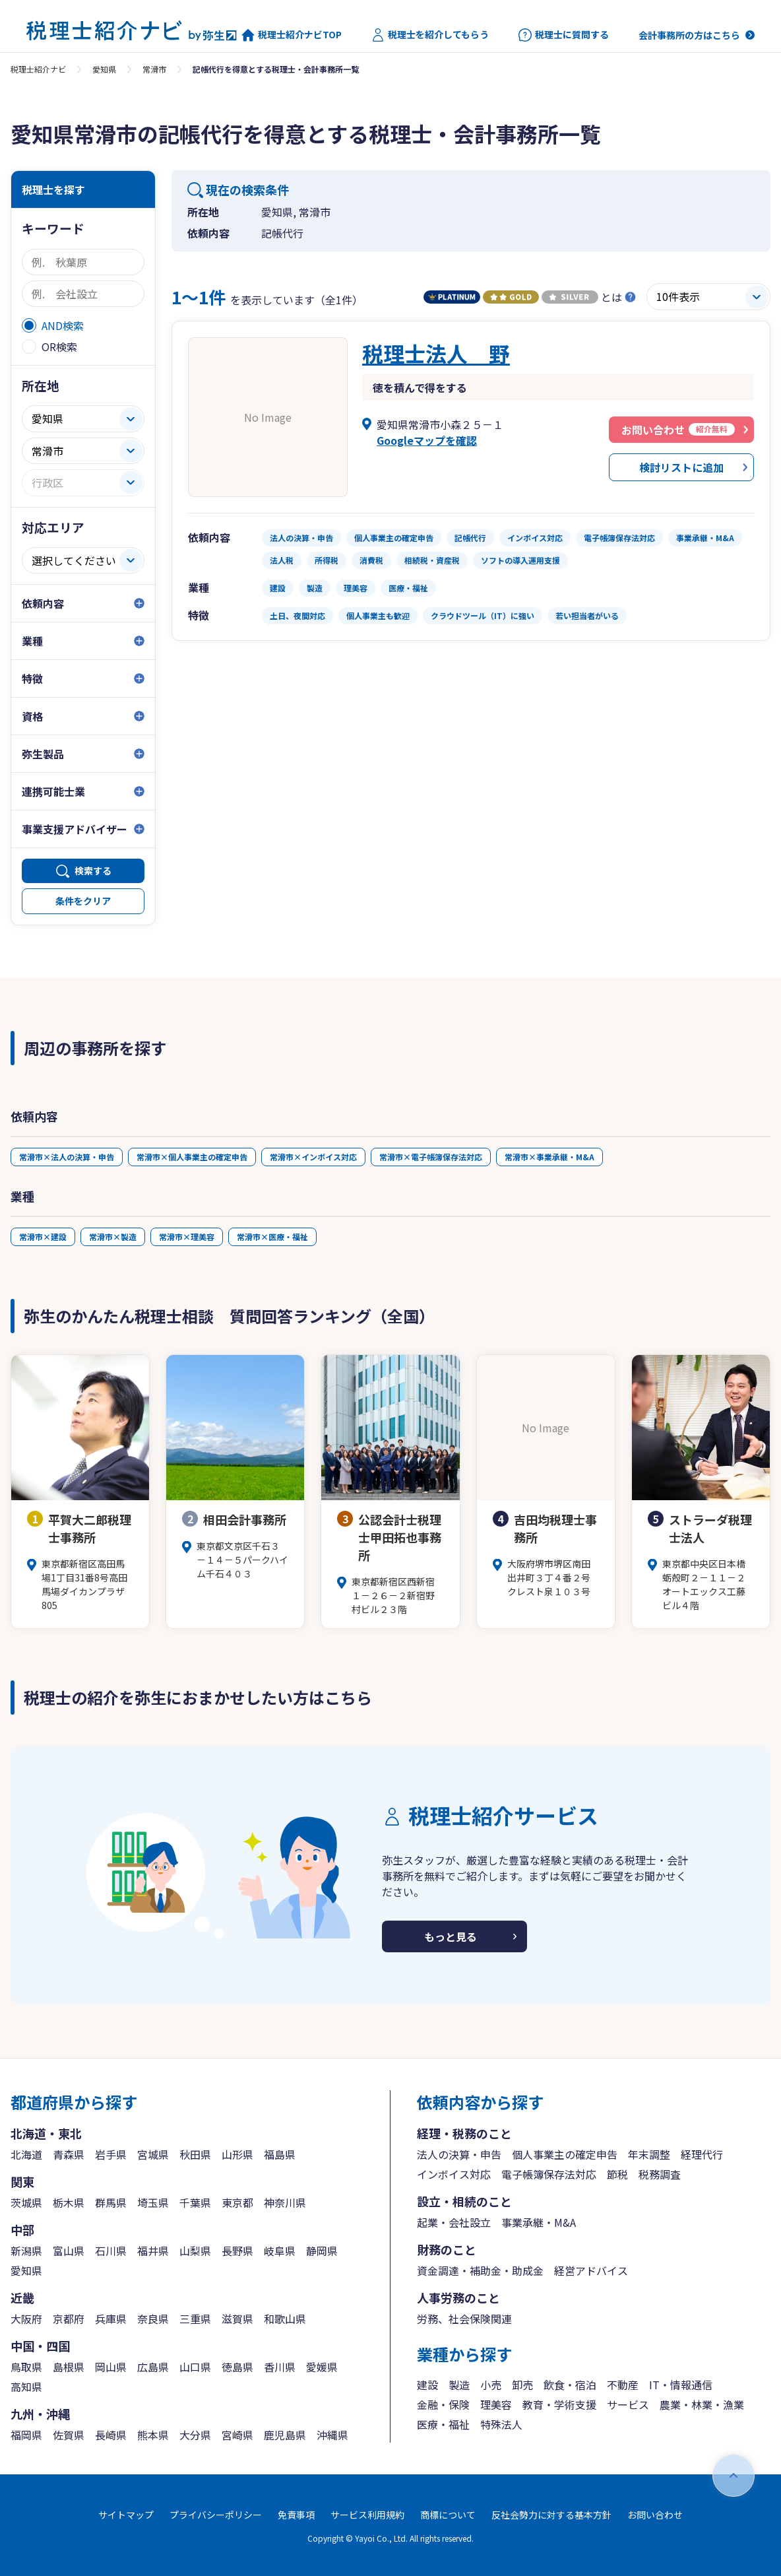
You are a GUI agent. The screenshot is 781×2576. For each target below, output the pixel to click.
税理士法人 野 (436, 353)
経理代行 (702, 2154)
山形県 (237, 2154)
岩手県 (111, 2154)
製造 (459, 2385)
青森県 (68, 2154)
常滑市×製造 (113, 1236)
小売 (490, 2385)
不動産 (623, 2385)
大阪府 (26, 2319)
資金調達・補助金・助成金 (480, 2270)
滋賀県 (237, 2319)
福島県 (280, 2154)
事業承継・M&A (538, 2222)
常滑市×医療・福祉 (272, 1236)
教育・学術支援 (559, 2404)
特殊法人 (501, 2424)
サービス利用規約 (367, 2514)
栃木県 (68, 2202)
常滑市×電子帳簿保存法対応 (430, 1156)
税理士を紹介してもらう (430, 35)
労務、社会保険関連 (464, 2319)
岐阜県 (280, 2251)
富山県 (68, 2251)
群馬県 (111, 2202)
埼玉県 (153, 2202)
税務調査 (660, 2174)
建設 (427, 2385)
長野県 (237, 2251)
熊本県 (153, 2435)
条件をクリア (83, 901)
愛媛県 (322, 2367)
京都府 (68, 2319)
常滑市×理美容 (186, 1236)
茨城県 (26, 2202)
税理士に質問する (563, 35)
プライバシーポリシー (216, 2514)
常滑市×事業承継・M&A (549, 1156)
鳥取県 (26, 2367)
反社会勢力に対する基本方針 (551, 2514)
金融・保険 (443, 2404)
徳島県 (237, 2367)
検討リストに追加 (681, 467)
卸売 (522, 2385)
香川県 (280, 2367)
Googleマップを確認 (427, 440)
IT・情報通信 (680, 2385)
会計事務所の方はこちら (689, 35)
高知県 (26, 2386)
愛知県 (104, 69)
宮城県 (153, 2154)
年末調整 (649, 2154)
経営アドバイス (591, 2270)
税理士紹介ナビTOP (291, 35)
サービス (628, 2404)
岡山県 (111, 2367)
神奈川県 (285, 2202)
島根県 (68, 2367)
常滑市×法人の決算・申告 (66, 1156)
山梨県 (195, 2251)
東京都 (237, 2202)
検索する (93, 870)
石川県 (111, 2251)
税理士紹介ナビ (38, 69)
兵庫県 (111, 2319)
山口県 (195, 2367)
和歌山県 (285, 2319)
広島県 (153, 2367)
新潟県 (26, 2251)
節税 (617, 2174)
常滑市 (154, 69)
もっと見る (450, 1936)
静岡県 (322, 2251)
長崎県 (111, 2435)
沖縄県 (332, 2435)
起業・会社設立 (454, 2222)
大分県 (195, 2435)
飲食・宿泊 (570, 2385)
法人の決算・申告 (459, 2154)
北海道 (26, 2154)
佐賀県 (68, 2435)
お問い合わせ (655, 2514)
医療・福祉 (443, 2424)
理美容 (496, 2404)
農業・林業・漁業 (702, 2404)
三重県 (195, 2319)
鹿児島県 (285, 2435)
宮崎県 (237, 2435)
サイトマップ (126, 2514)
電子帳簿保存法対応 (548, 2174)
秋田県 (195, 2154)
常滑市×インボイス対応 (313, 1156)
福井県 (153, 2251)
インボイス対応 (454, 2174)
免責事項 (296, 2514)
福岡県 (26, 2435)
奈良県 (153, 2319)
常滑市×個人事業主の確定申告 (192, 1156)
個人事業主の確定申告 (564, 2154)
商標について (448, 2514)
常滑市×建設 (43, 1236)
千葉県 (195, 2202)
